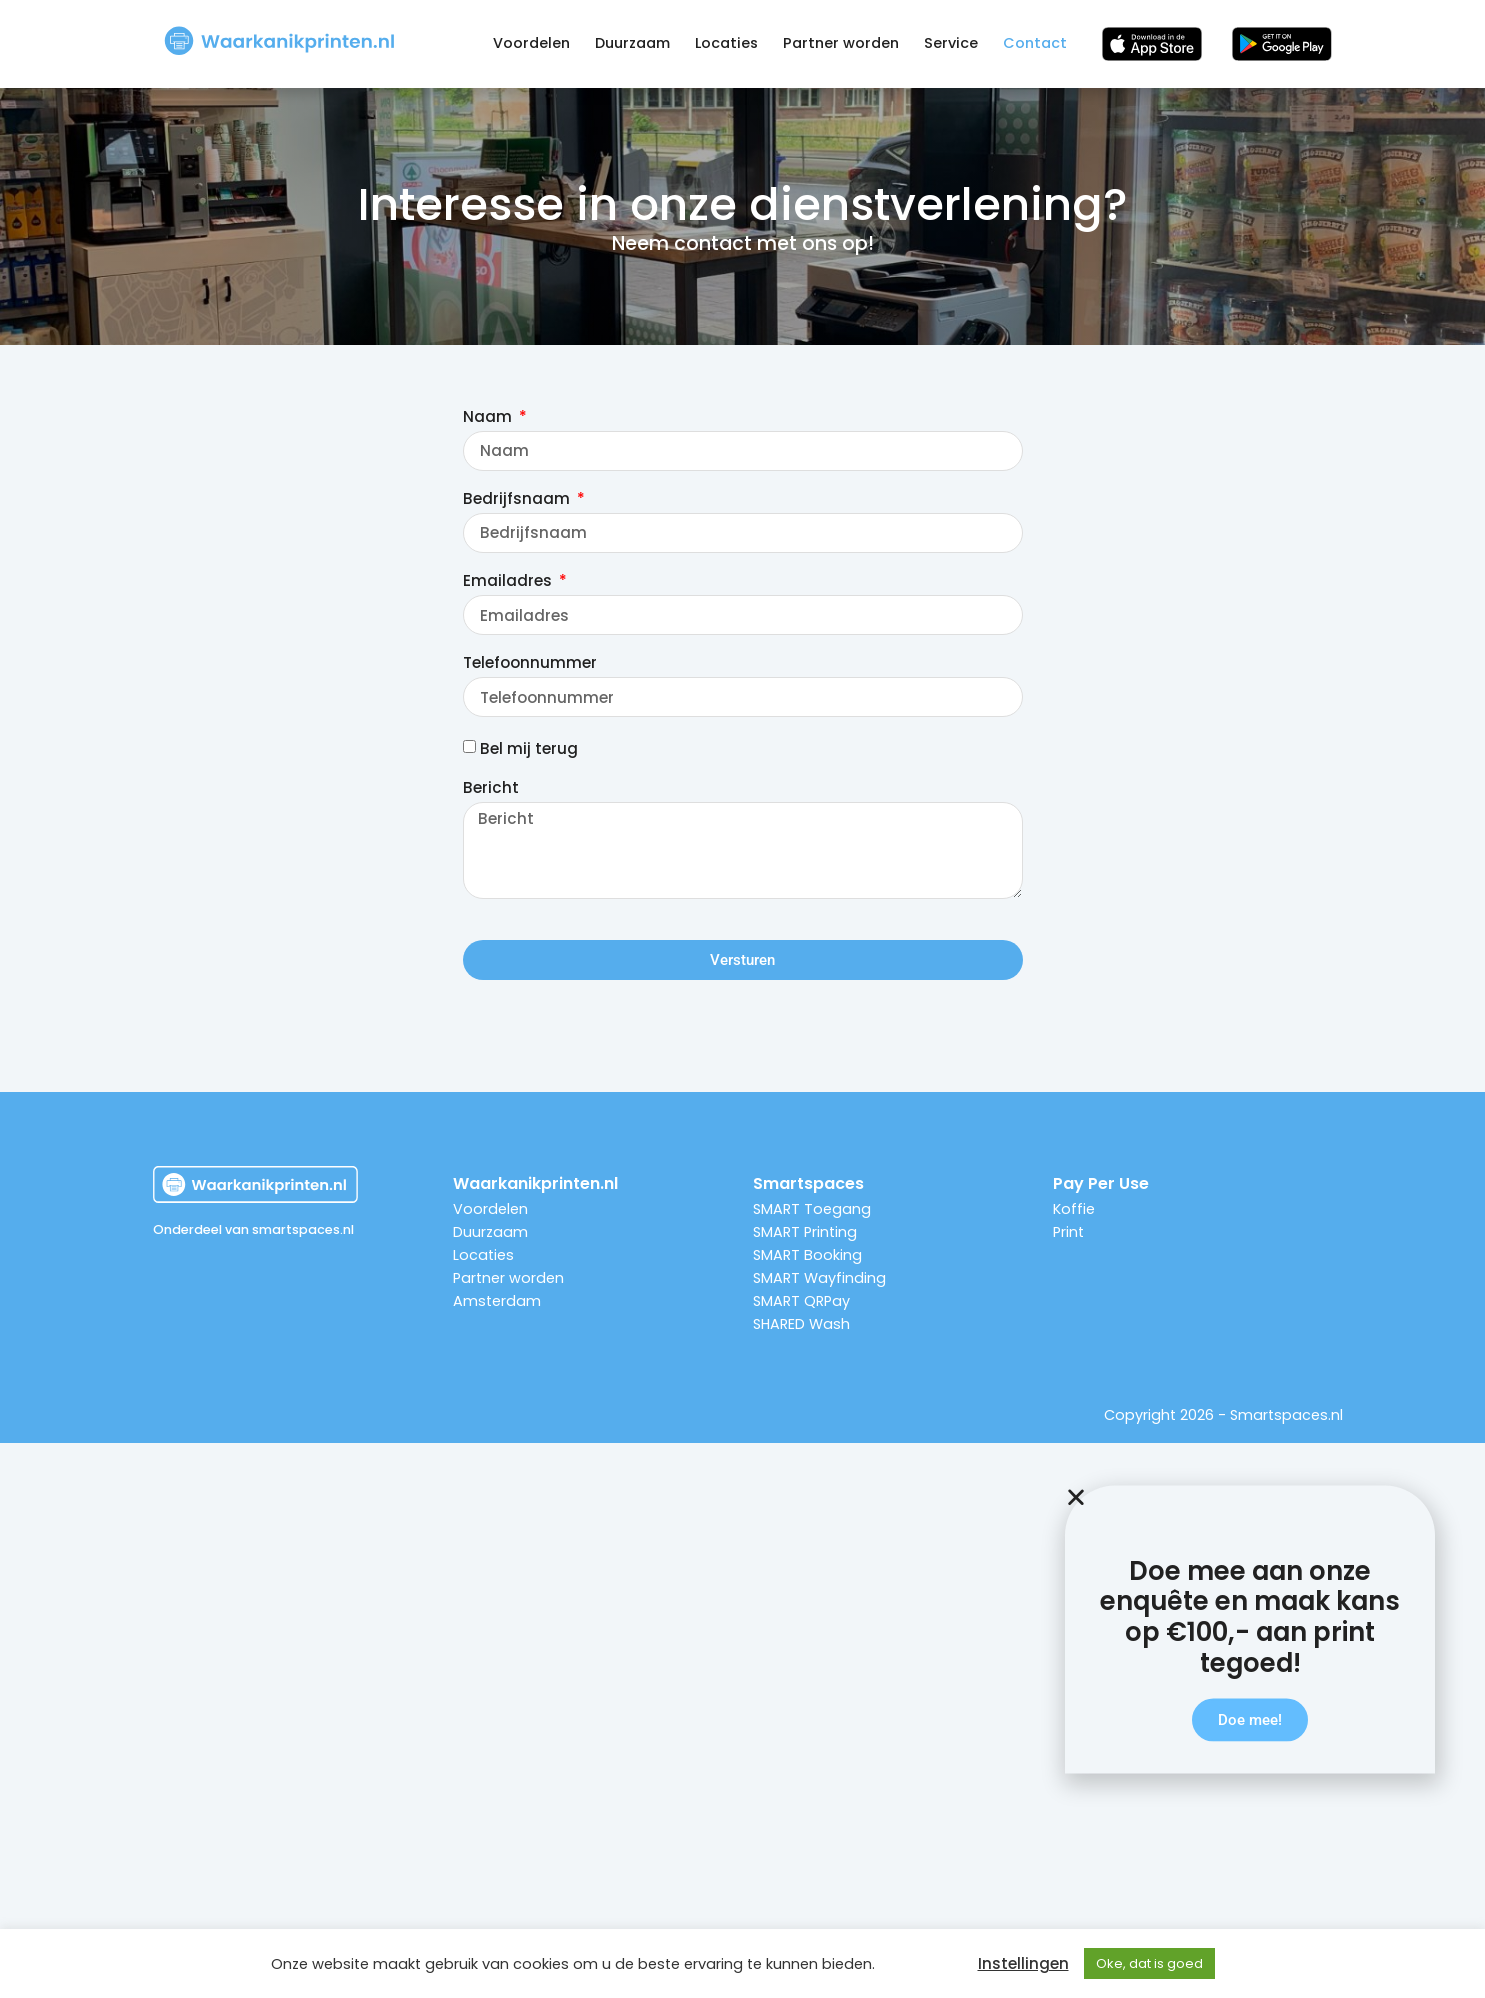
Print (1068, 1232)
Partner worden (841, 43)
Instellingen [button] (1023, 1964)
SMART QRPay (801, 1301)
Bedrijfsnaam (518, 500)
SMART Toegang (812, 1209)
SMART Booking (807, 1255)
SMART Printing (805, 1232)
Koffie (1074, 1209)
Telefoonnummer (530, 664)
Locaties (726, 43)
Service (951, 43)
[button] (1250, 1556)
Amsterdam (497, 1301)
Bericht (491, 789)
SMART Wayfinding (819, 1278)
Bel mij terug (529, 749)
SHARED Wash (801, 1324)
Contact (1035, 43)
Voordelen (531, 43)
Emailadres (509, 582)
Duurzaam (632, 43)
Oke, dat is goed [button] (1149, 1963)
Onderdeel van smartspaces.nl (253, 1229)
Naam (489, 418)
